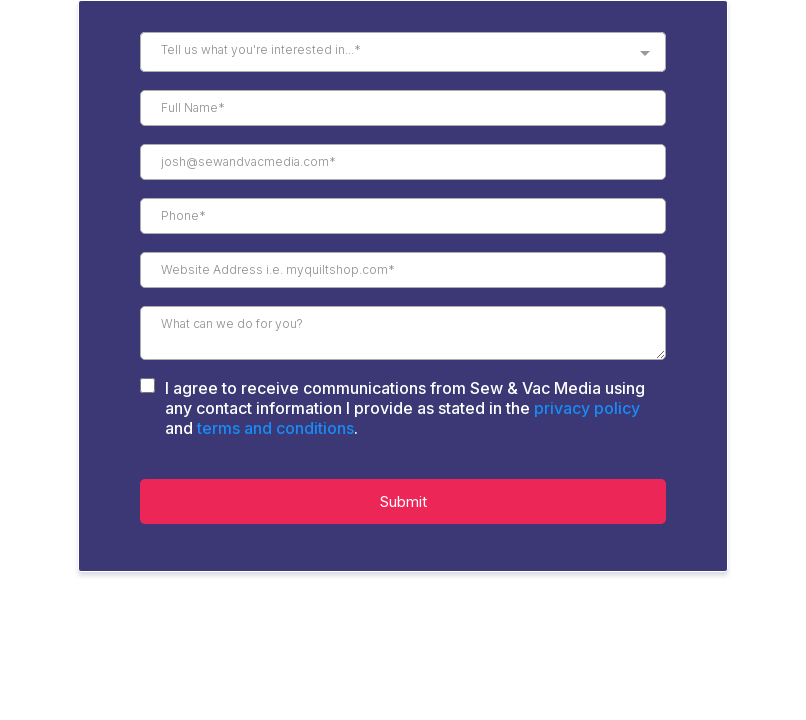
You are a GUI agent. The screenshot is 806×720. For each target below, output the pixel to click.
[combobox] (403, 52)
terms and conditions (275, 428)
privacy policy (587, 408)
